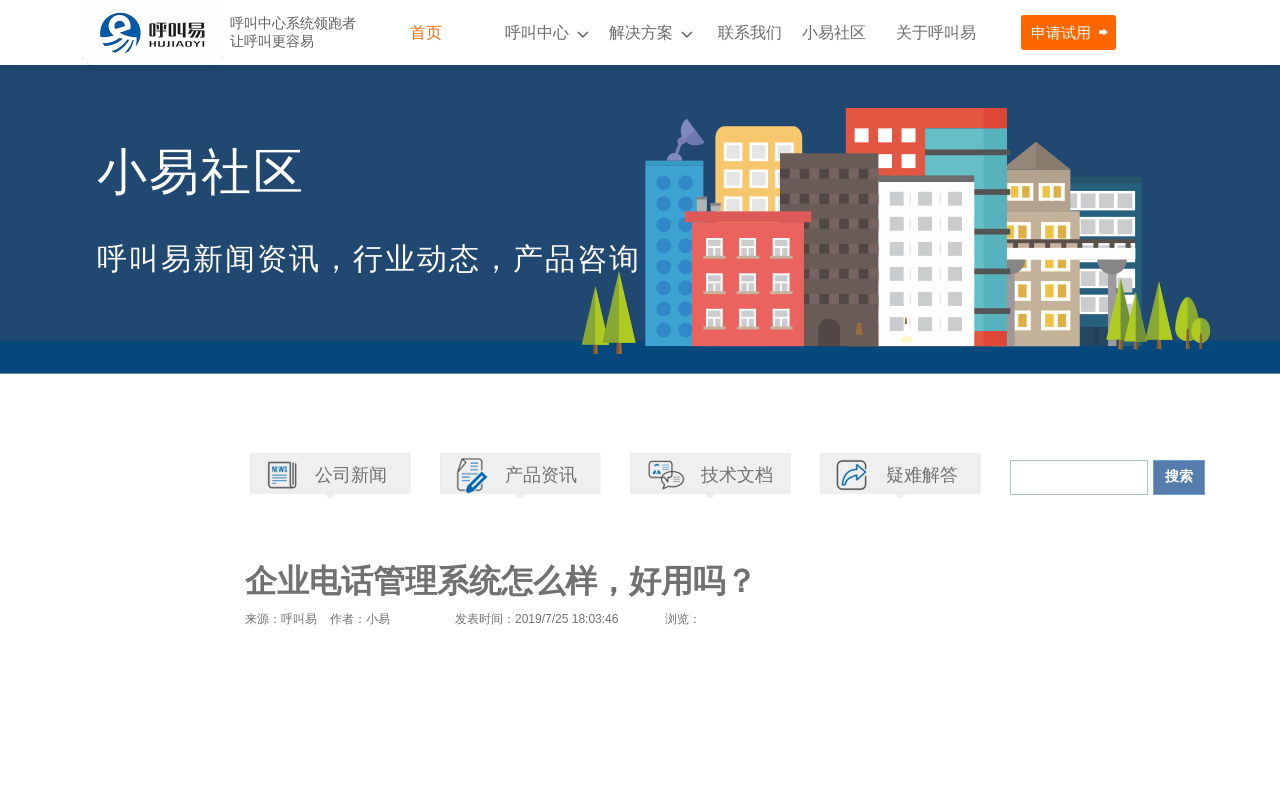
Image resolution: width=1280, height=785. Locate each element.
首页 (426, 32)
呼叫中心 (537, 32)
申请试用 (1061, 32)
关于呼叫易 (936, 32)
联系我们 (750, 32)
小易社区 (834, 32)
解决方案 (641, 32)
